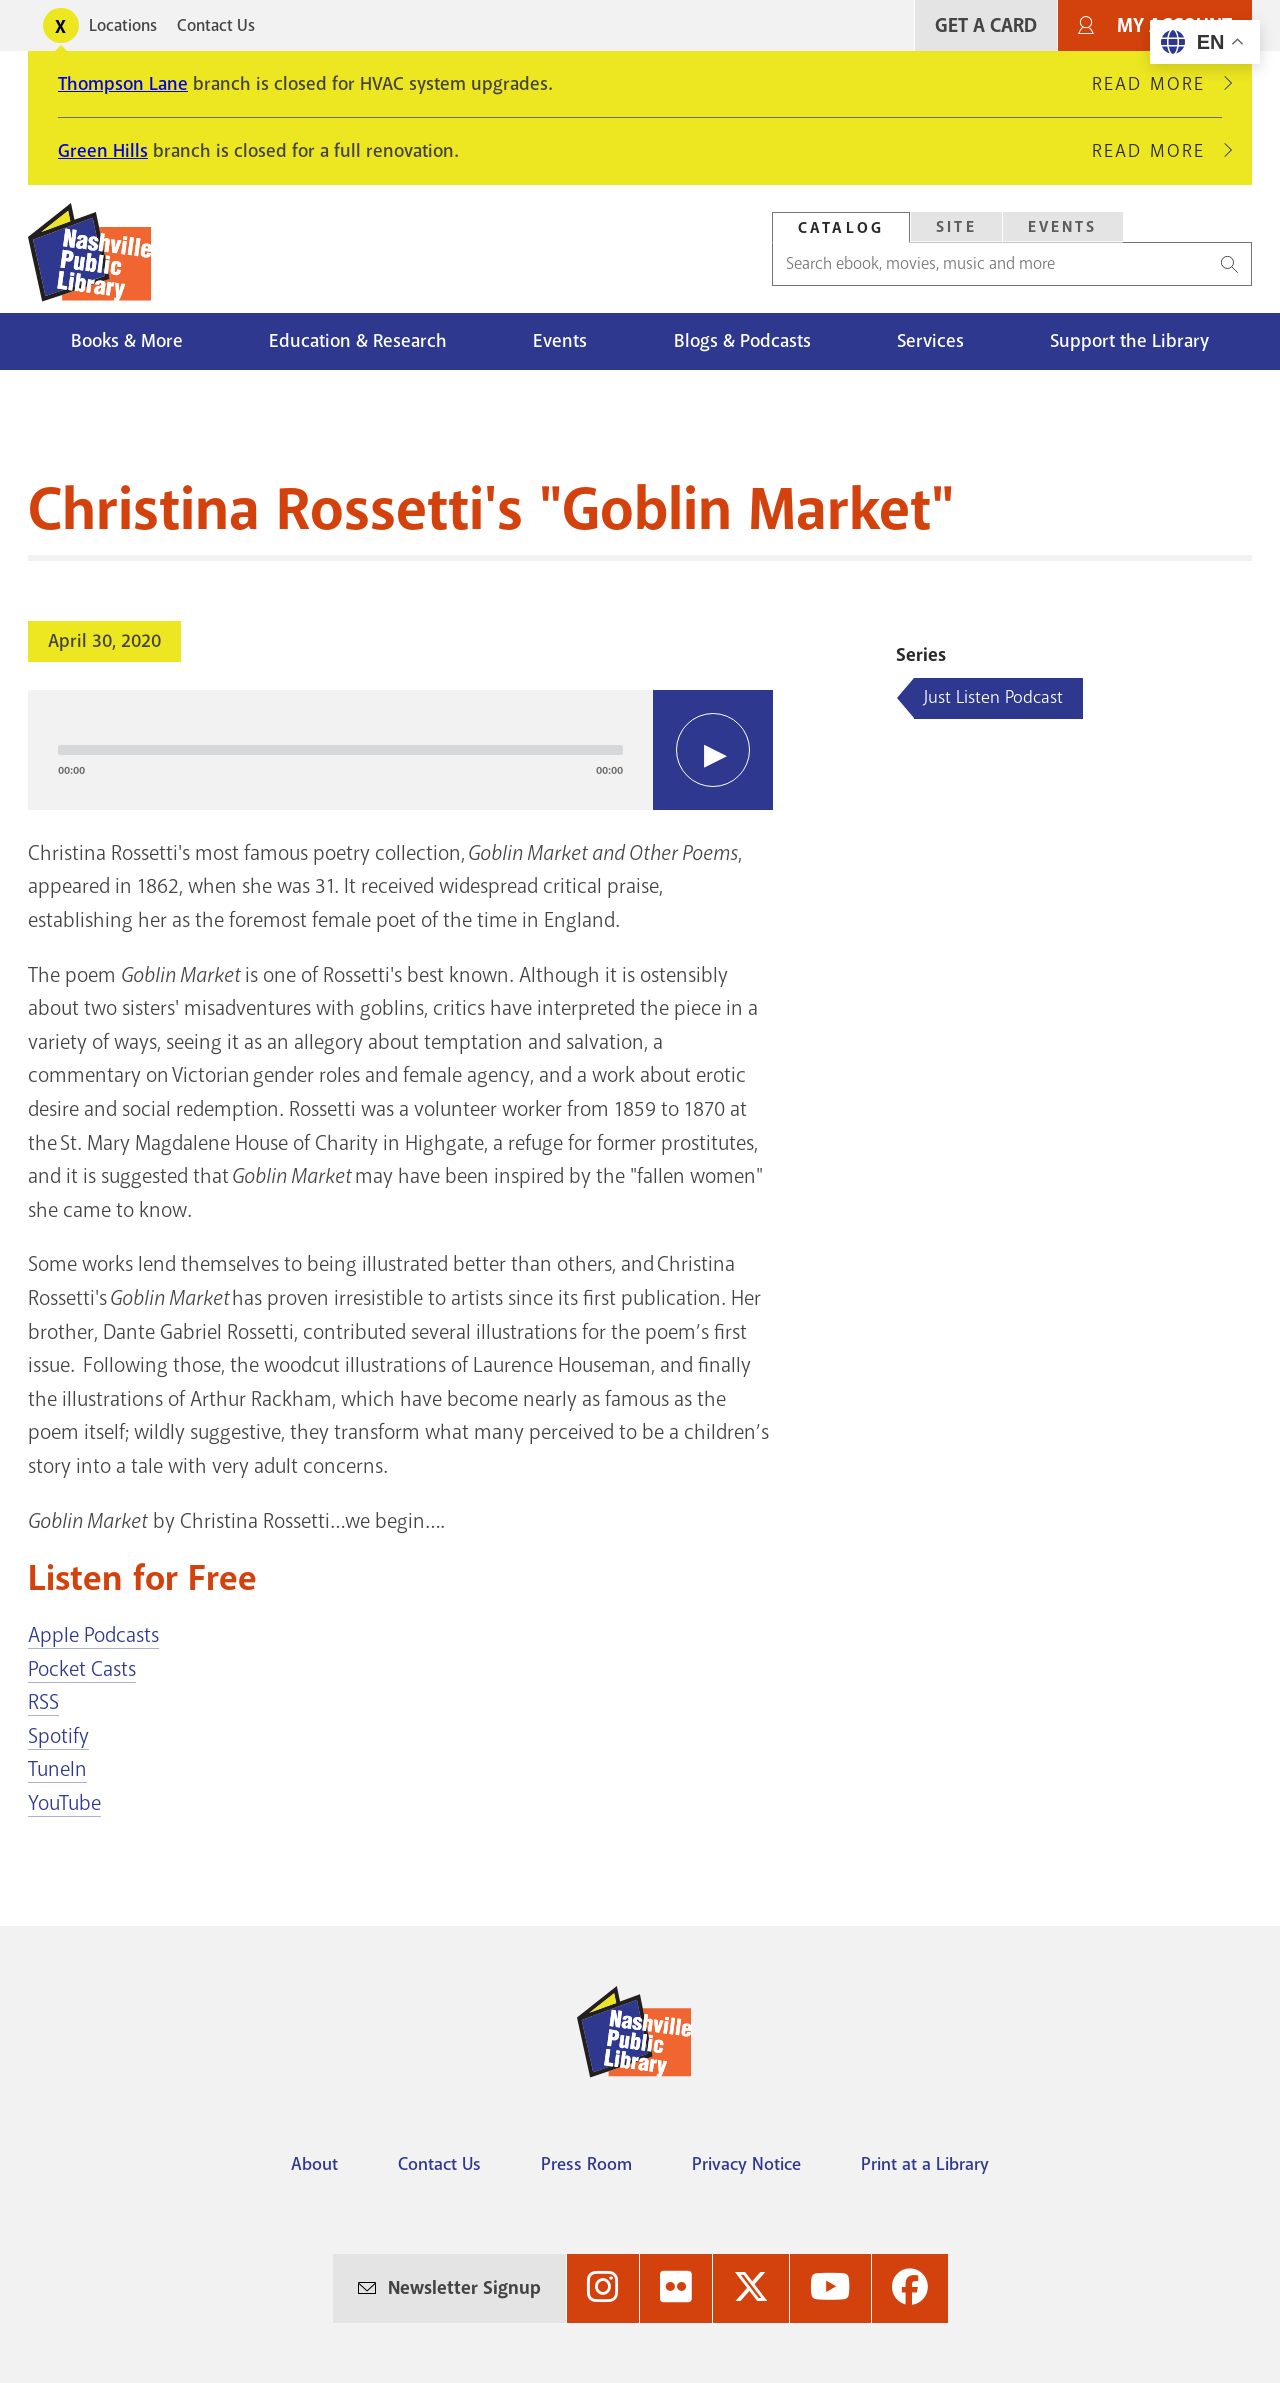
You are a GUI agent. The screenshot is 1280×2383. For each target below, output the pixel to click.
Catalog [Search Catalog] (841, 228)
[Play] (713, 750)
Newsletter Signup (464, 2288)
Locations (123, 25)
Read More (1157, 84)
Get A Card (986, 25)
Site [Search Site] (956, 227)
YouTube (64, 1803)
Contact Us (216, 25)
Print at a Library (925, 2164)
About (314, 2164)
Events (560, 341)
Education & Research (358, 341)
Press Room (586, 2164)
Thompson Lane (123, 84)
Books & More (127, 341)
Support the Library (1129, 341)
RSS (43, 1702)
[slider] (340, 750)
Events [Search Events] (1063, 227)
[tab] (841, 227)
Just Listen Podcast (993, 697)
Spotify (58, 1736)
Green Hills (103, 151)
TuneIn (57, 1769)
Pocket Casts (82, 1669)
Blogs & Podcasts (742, 341)
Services (930, 341)
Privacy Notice (746, 2164)
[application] (400, 750)
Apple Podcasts (93, 1635)
